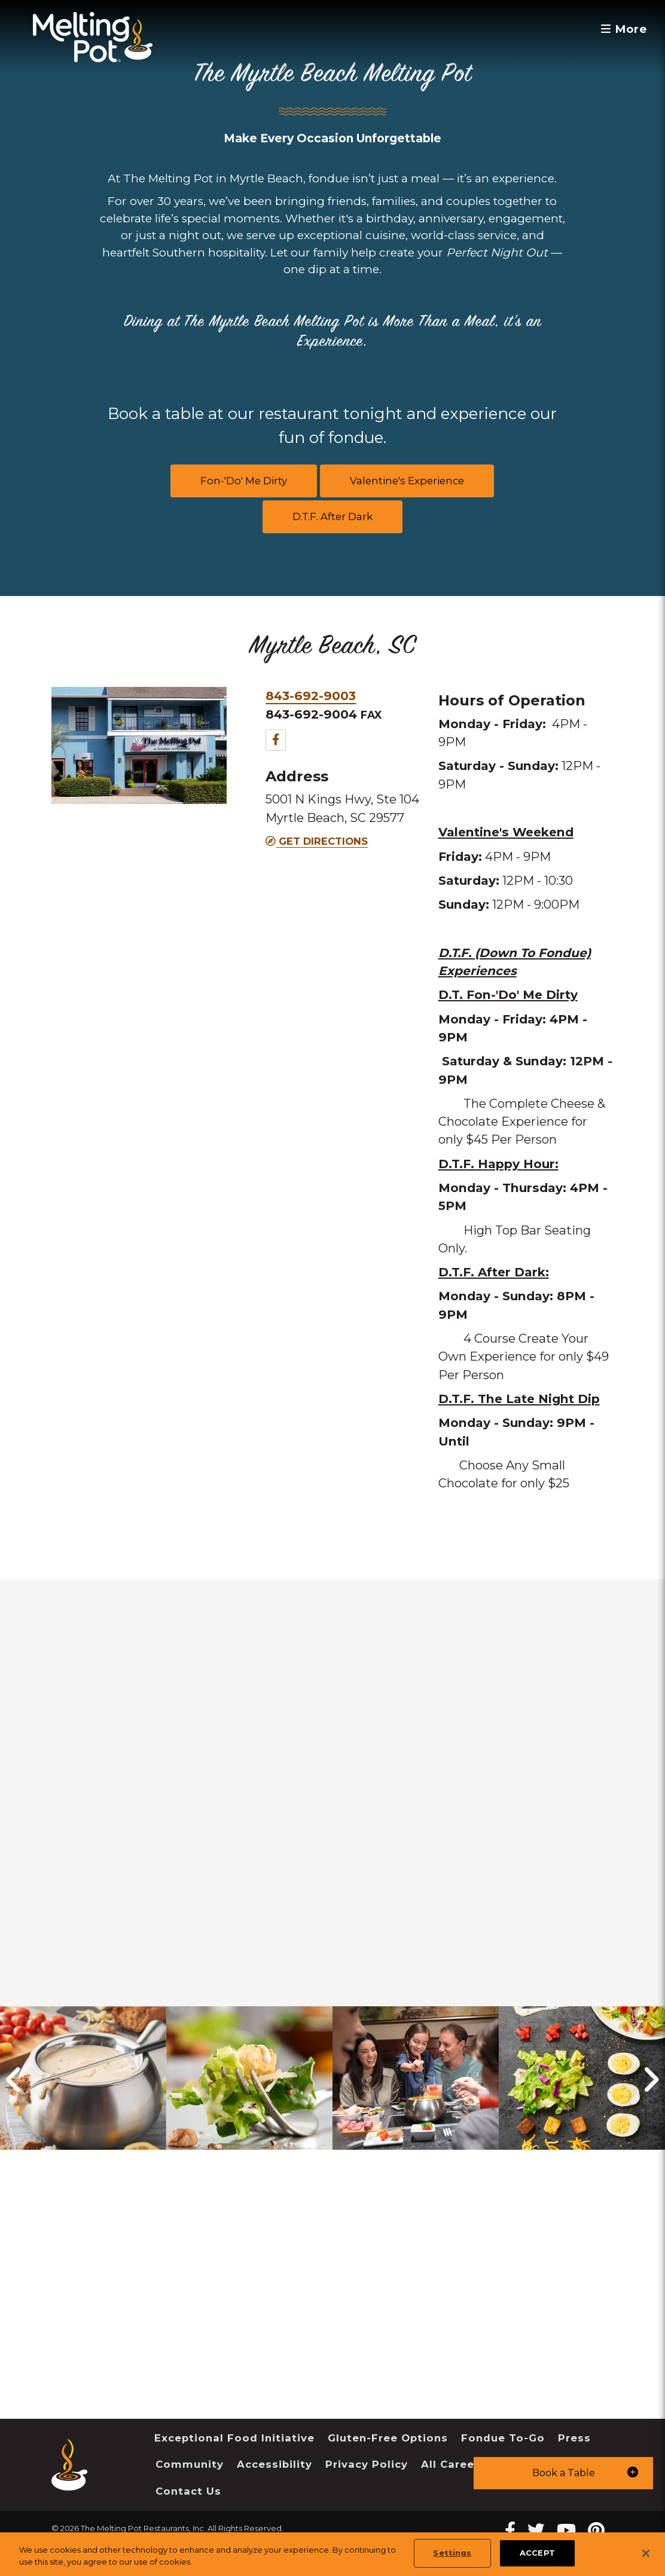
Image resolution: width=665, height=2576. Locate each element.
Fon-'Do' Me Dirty (243, 481)
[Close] (646, 2553)
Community (189, 2464)
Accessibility (274, 2464)
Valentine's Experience (407, 481)
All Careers (453, 2464)
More (623, 29)
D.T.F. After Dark (332, 516)
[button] (563, 2472)
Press (574, 2438)
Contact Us (188, 2491)
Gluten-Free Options (388, 2438)
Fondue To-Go (503, 2438)
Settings (452, 2552)
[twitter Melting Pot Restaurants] (536, 2530)
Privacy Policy (366, 2464)
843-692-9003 (311, 695)
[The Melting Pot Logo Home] (92, 37)
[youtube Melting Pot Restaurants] (566, 2530)
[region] (332, 2554)
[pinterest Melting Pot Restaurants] (596, 2530)
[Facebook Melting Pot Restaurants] (510, 2530)
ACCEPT (537, 2552)
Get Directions (317, 841)
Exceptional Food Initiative (234, 2438)
